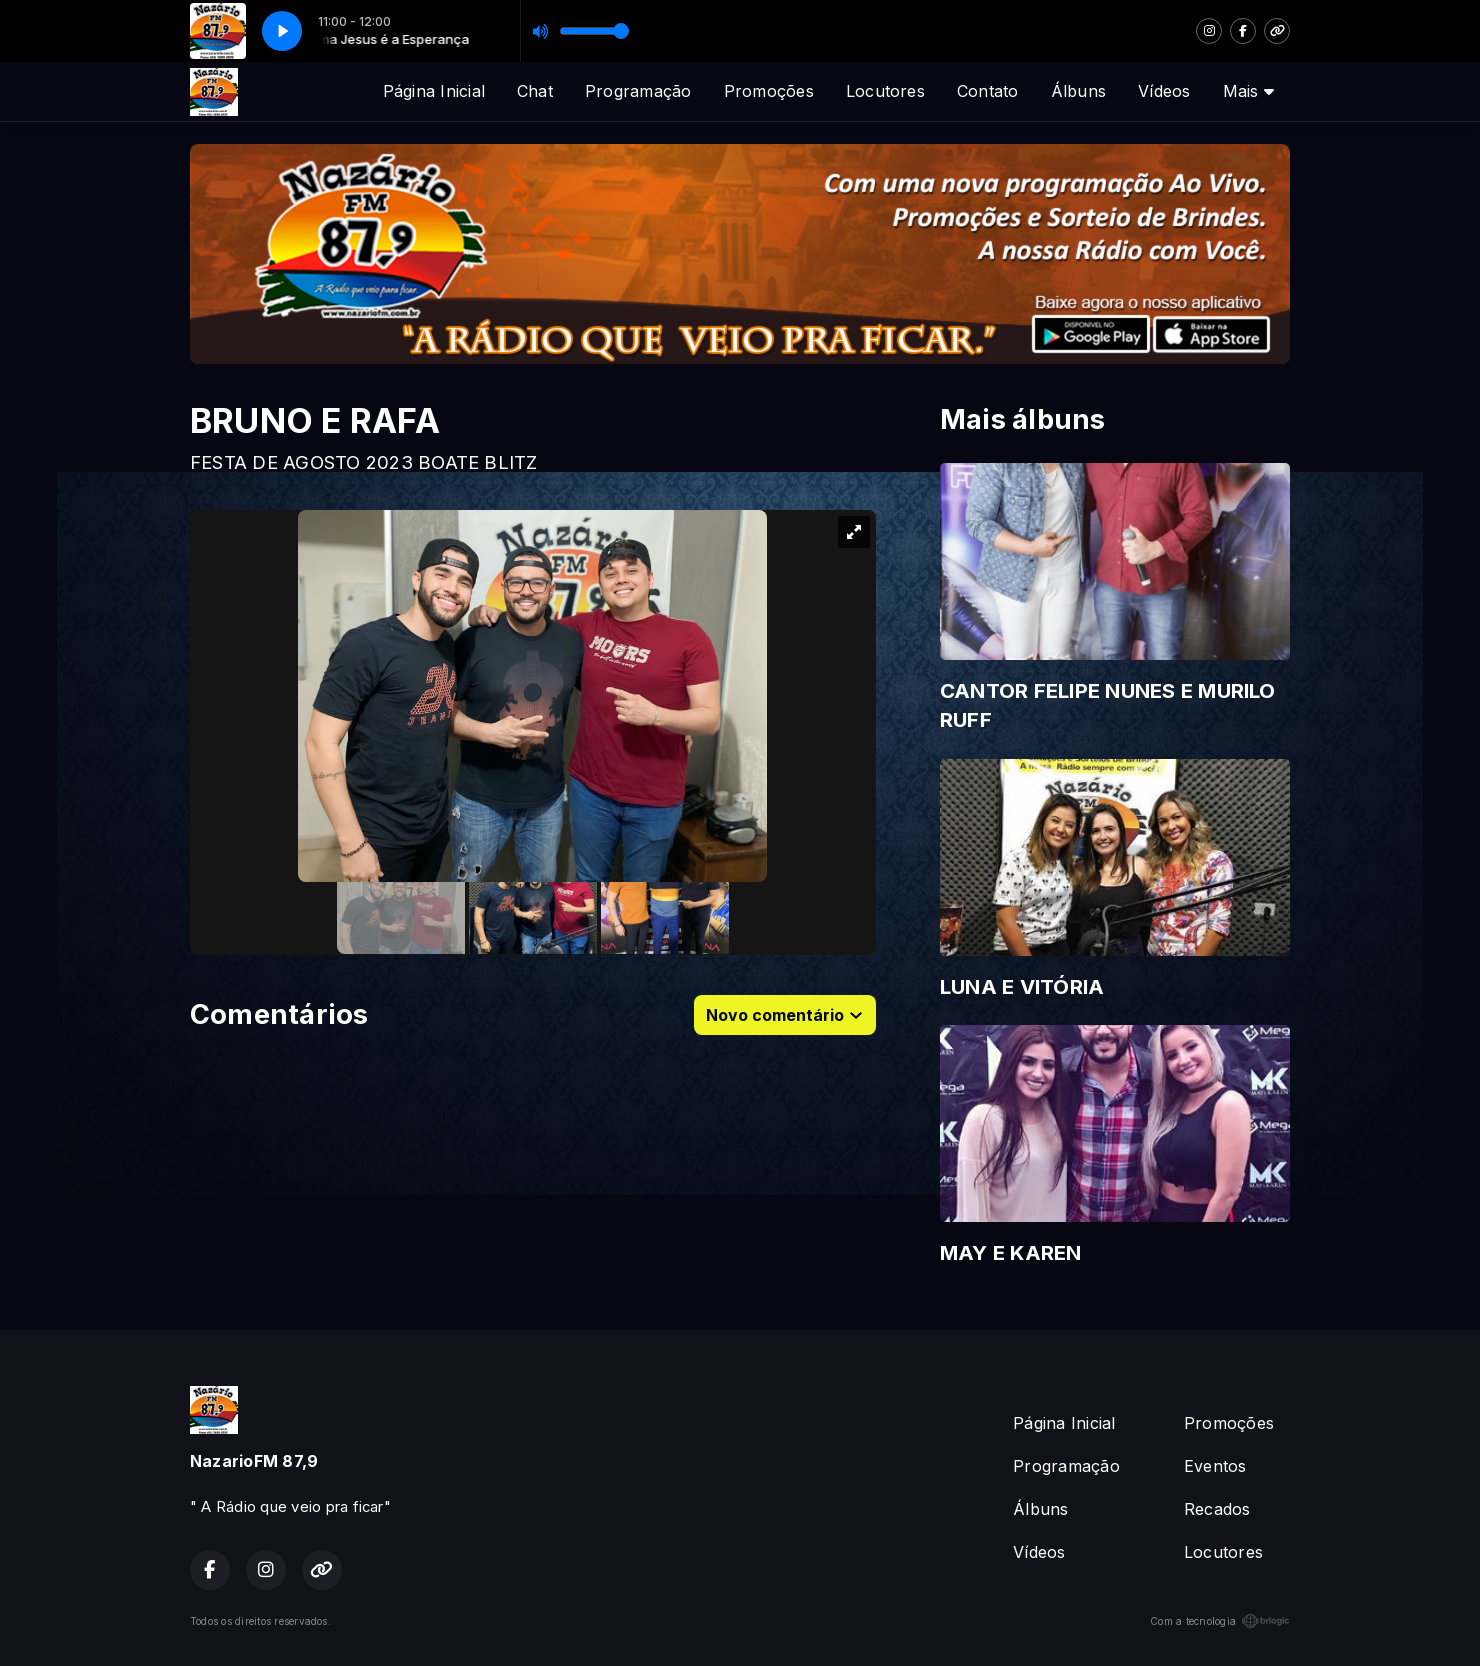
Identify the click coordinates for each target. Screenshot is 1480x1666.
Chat (535, 91)
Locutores (885, 91)
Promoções (769, 91)
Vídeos (1164, 91)
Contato (988, 91)
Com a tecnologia (1220, 1621)
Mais (1248, 91)
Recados (1217, 1509)
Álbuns (1078, 91)
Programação (638, 91)
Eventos (1215, 1466)
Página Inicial (434, 91)
